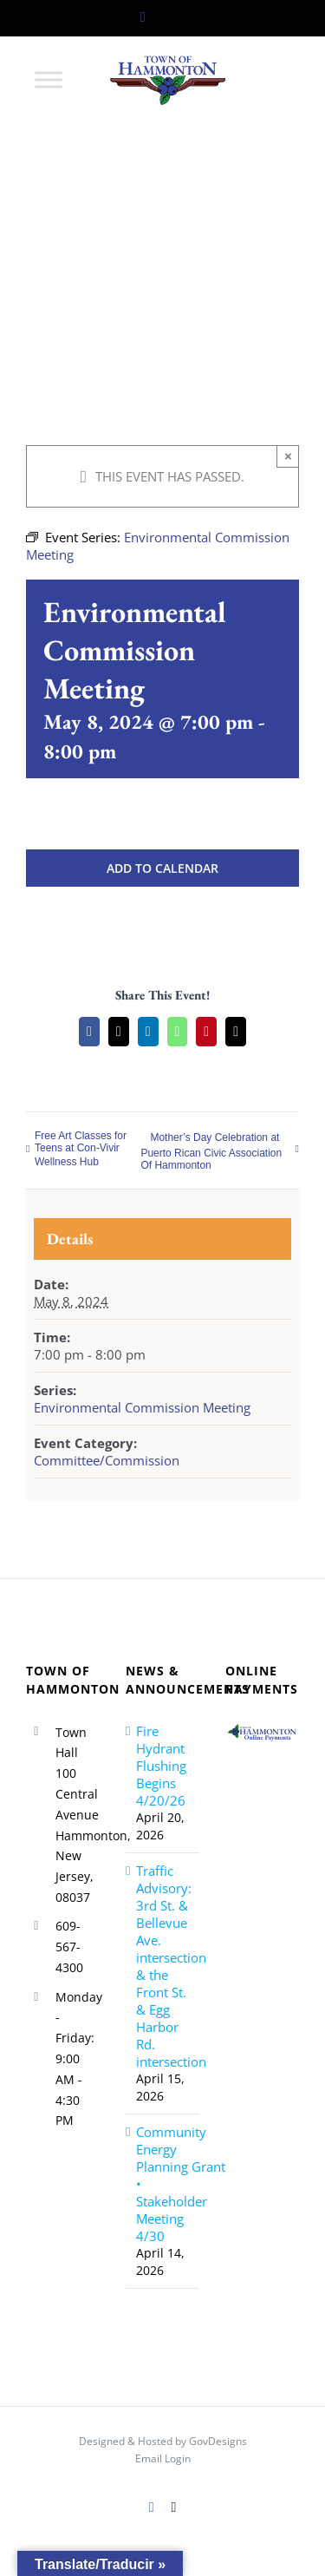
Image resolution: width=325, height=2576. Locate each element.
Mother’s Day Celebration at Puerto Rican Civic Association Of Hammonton (211, 1151)
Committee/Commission (106, 1460)
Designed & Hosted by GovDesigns (163, 2441)
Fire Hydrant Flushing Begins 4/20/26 (161, 1765)
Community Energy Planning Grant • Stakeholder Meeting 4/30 (163, 2184)
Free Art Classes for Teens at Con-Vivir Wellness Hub (81, 1149)
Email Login (163, 2458)
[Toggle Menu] (48, 79)
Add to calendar (162, 868)
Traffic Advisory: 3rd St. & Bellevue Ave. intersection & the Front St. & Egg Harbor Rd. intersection (163, 1966)
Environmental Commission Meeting (142, 1407)
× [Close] (288, 456)
